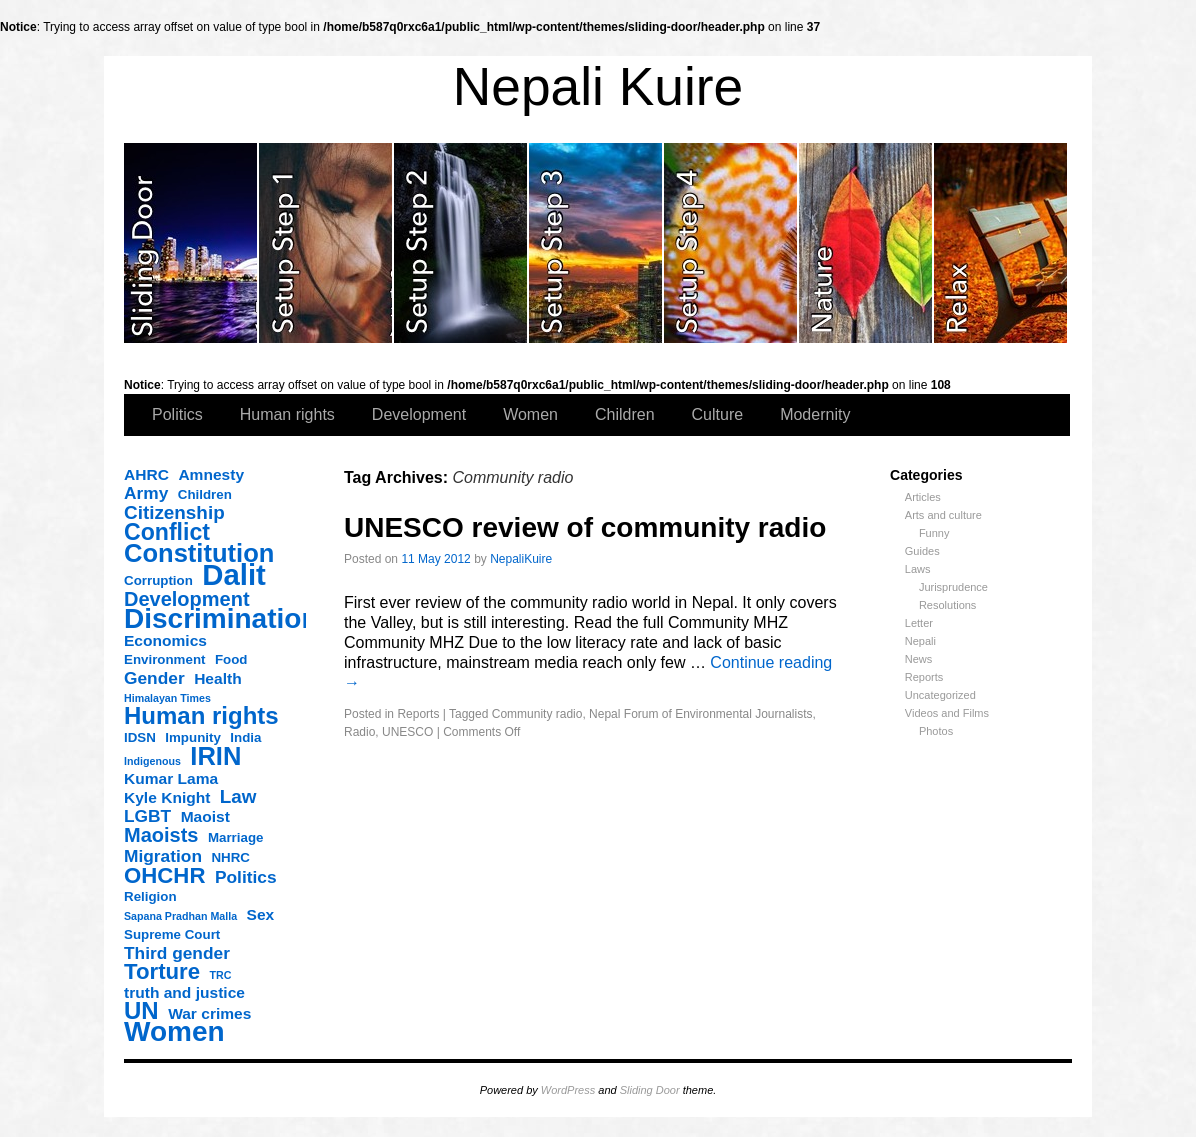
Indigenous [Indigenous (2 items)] (152, 761)
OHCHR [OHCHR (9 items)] (164, 876)
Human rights (287, 414)
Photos (936, 731)
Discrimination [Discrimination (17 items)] (221, 619)
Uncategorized (940, 695)
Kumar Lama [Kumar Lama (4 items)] (171, 778)
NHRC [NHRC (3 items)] (230, 857)
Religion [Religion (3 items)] (150, 896)
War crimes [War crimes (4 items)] (209, 1013)
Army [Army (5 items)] (146, 493)
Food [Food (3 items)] (231, 659)
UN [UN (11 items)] (141, 1011)
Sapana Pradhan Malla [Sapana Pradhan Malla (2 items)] (180, 916)
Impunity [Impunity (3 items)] (193, 737)
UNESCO (407, 732)
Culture (718, 414)
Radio (359, 732)
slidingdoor (191, 243)
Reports (924, 677)
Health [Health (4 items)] (218, 678)
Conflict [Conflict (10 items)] (167, 532)
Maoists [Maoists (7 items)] (161, 835)
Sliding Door (650, 1090)
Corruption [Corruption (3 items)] (158, 580)
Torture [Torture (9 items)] (162, 972)
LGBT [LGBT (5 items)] (147, 816)
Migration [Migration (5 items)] (163, 856)
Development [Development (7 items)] (187, 599)
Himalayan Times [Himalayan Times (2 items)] (167, 698)
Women (530, 414)
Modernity (815, 414)
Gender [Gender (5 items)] (154, 678)
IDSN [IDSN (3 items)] (140, 737)
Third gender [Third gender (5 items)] (177, 953)
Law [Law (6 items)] (238, 797)
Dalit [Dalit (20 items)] (234, 575)
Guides (922, 551)
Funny (934, 533)
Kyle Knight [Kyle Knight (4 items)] (167, 797)
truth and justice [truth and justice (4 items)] (184, 992)
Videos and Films (947, 713)
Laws (918, 569)
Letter (919, 623)
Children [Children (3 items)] (205, 494)
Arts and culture (943, 515)
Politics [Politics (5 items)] (246, 877)
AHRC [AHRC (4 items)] (146, 474)
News (919, 659)
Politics (177, 414)
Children (625, 414)
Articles (923, 497)
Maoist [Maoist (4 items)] (205, 816)
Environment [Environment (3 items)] (164, 659)
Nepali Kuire (598, 86)
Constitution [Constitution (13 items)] (199, 553)
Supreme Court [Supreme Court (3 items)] (172, 934)
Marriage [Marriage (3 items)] (236, 837)
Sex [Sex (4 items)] (261, 914)
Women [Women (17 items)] (174, 1032)
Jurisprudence (953, 587)
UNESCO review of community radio (585, 527)
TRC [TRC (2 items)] (221, 975)
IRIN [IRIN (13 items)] (215, 756)
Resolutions (947, 605)
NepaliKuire (521, 559)
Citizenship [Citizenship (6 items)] (174, 513)
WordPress (568, 1090)
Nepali (920, 641)
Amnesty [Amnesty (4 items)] (211, 474)
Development (419, 414)
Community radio (537, 714)
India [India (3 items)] (245, 737)
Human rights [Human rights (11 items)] (201, 716)
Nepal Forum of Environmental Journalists (700, 714)
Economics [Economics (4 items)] (165, 640)
